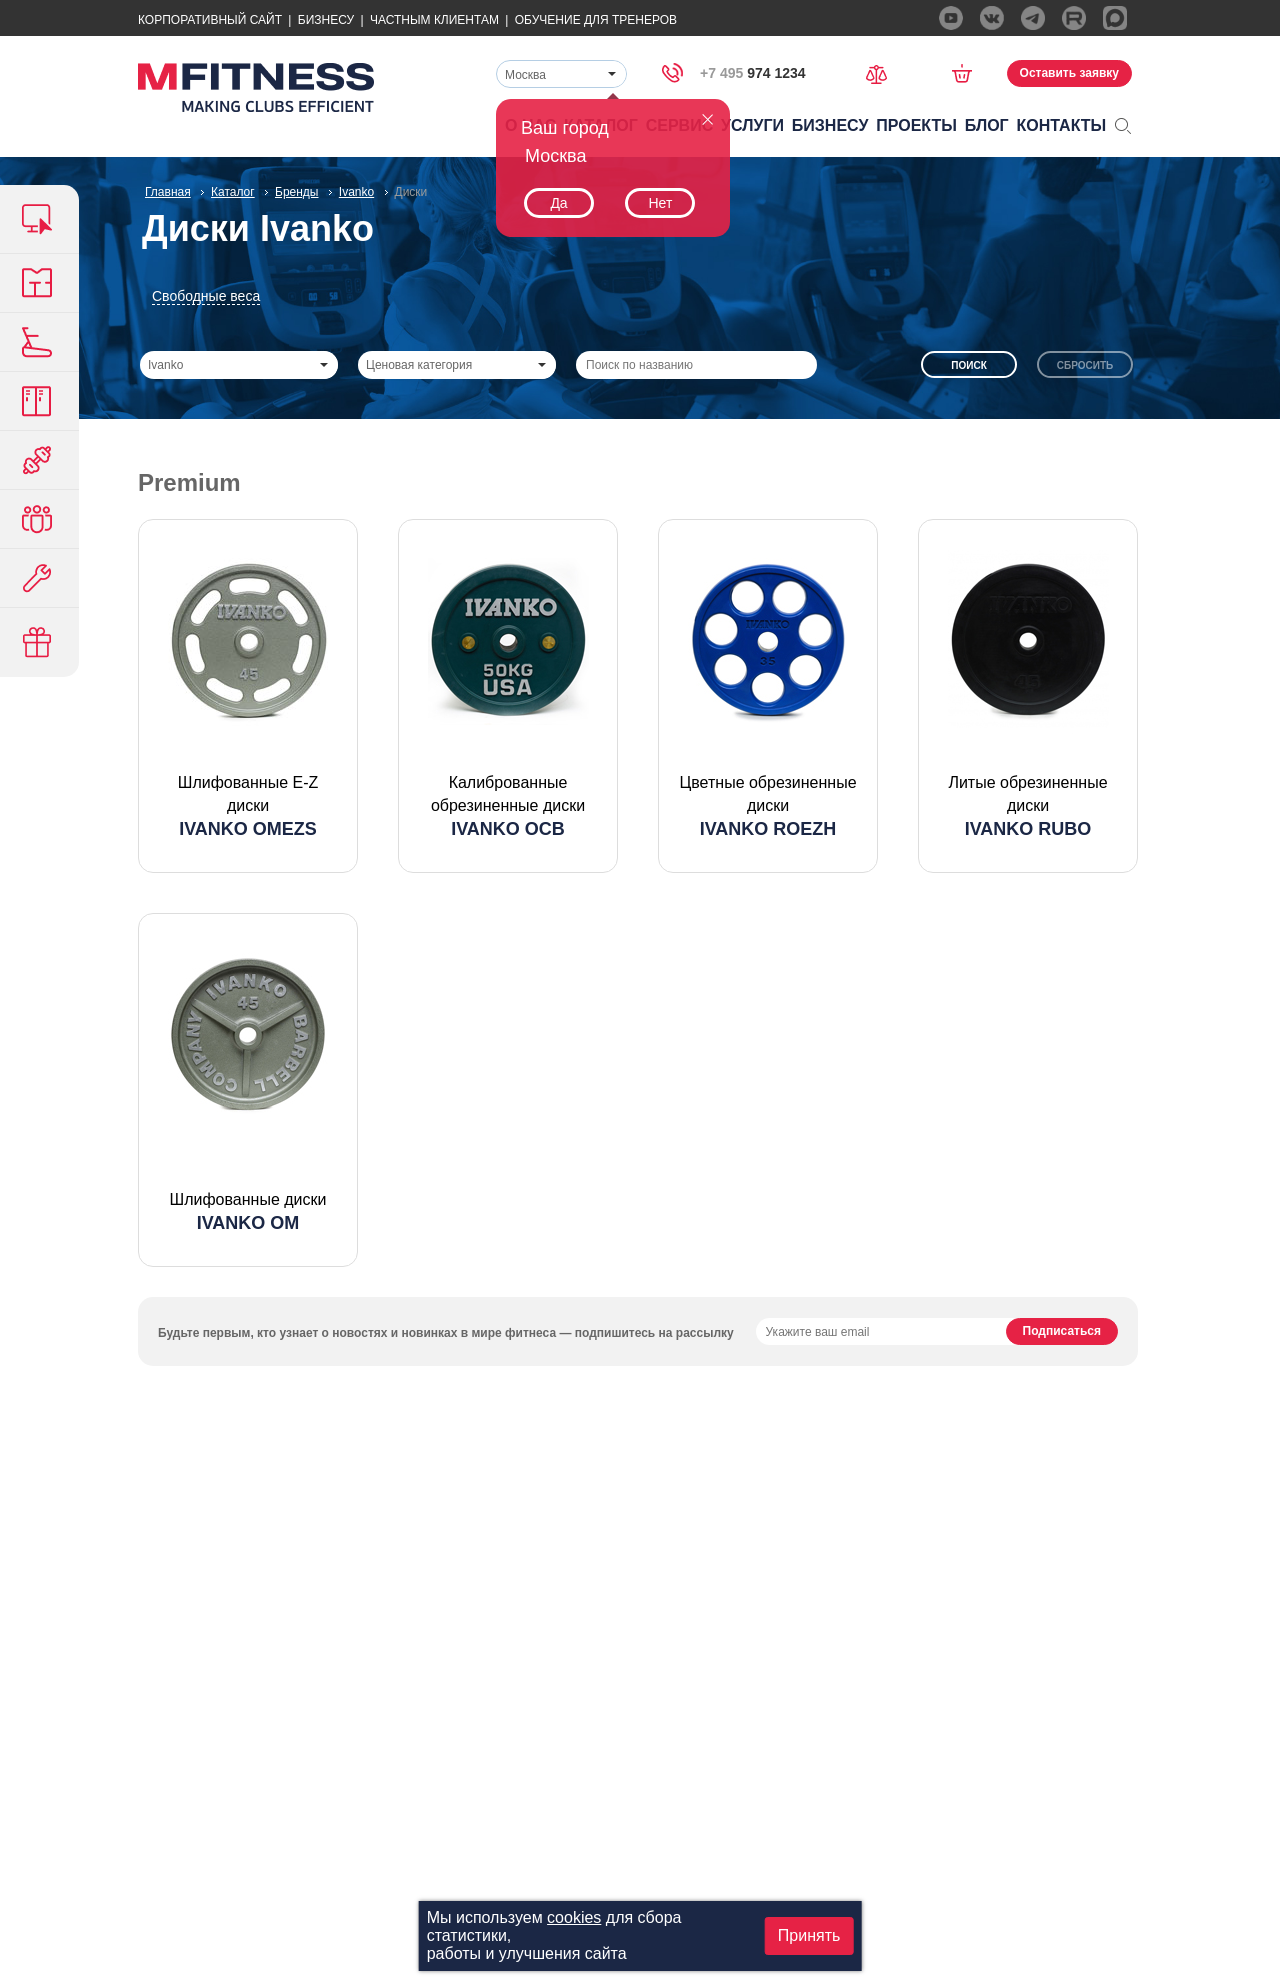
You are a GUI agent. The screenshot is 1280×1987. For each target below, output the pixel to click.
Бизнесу (326, 20)
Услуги (752, 125)
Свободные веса (206, 296)
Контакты (1062, 125)
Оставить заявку (1069, 73)
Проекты (916, 125)
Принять (809, 1935)
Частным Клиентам (434, 20)
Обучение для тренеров (596, 20)
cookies (574, 1917)
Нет (660, 203)
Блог (987, 125)
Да (558, 203)
